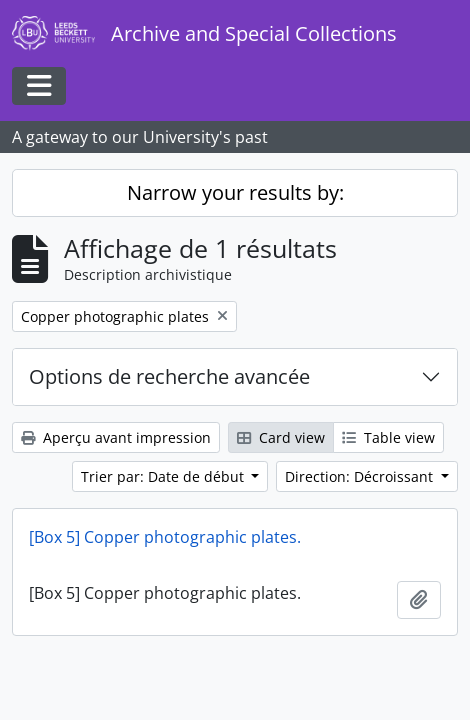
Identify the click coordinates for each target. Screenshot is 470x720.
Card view (281, 437)
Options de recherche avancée (169, 376)
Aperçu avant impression (116, 437)
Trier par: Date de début (164, 476)
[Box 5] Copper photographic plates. (165, 537)
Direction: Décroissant (361, 476)
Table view (388, 437)
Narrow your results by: (235, 192)
